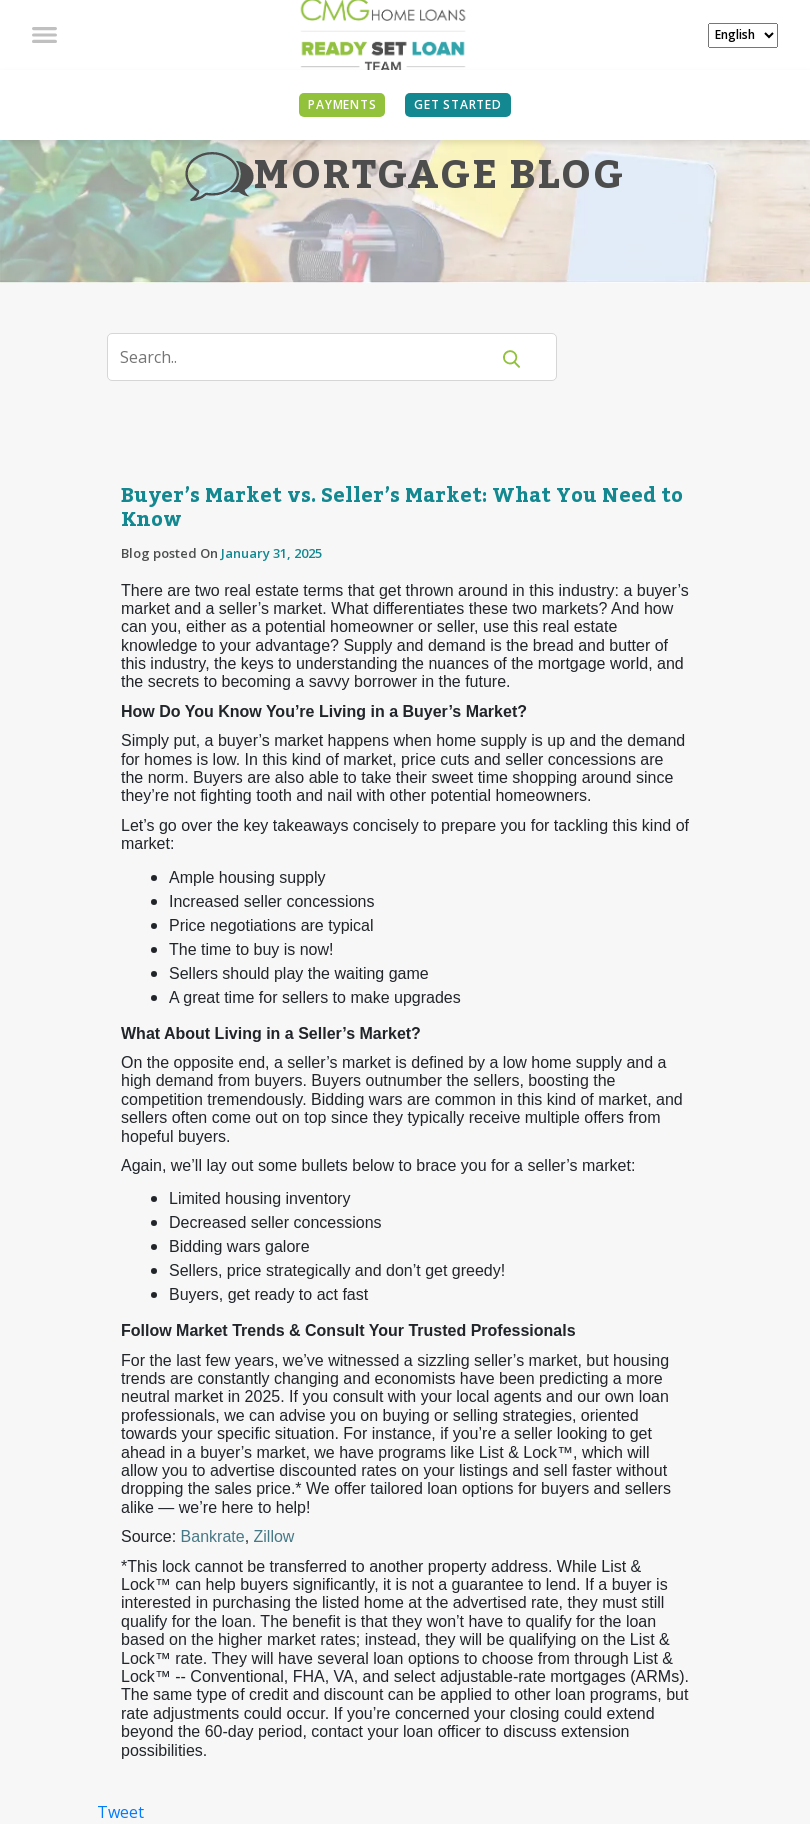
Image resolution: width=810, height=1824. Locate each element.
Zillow (274, 1536)
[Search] (310, 357)
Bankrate (213, 1536)
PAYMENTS (342, 104)
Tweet (120, 1812)
